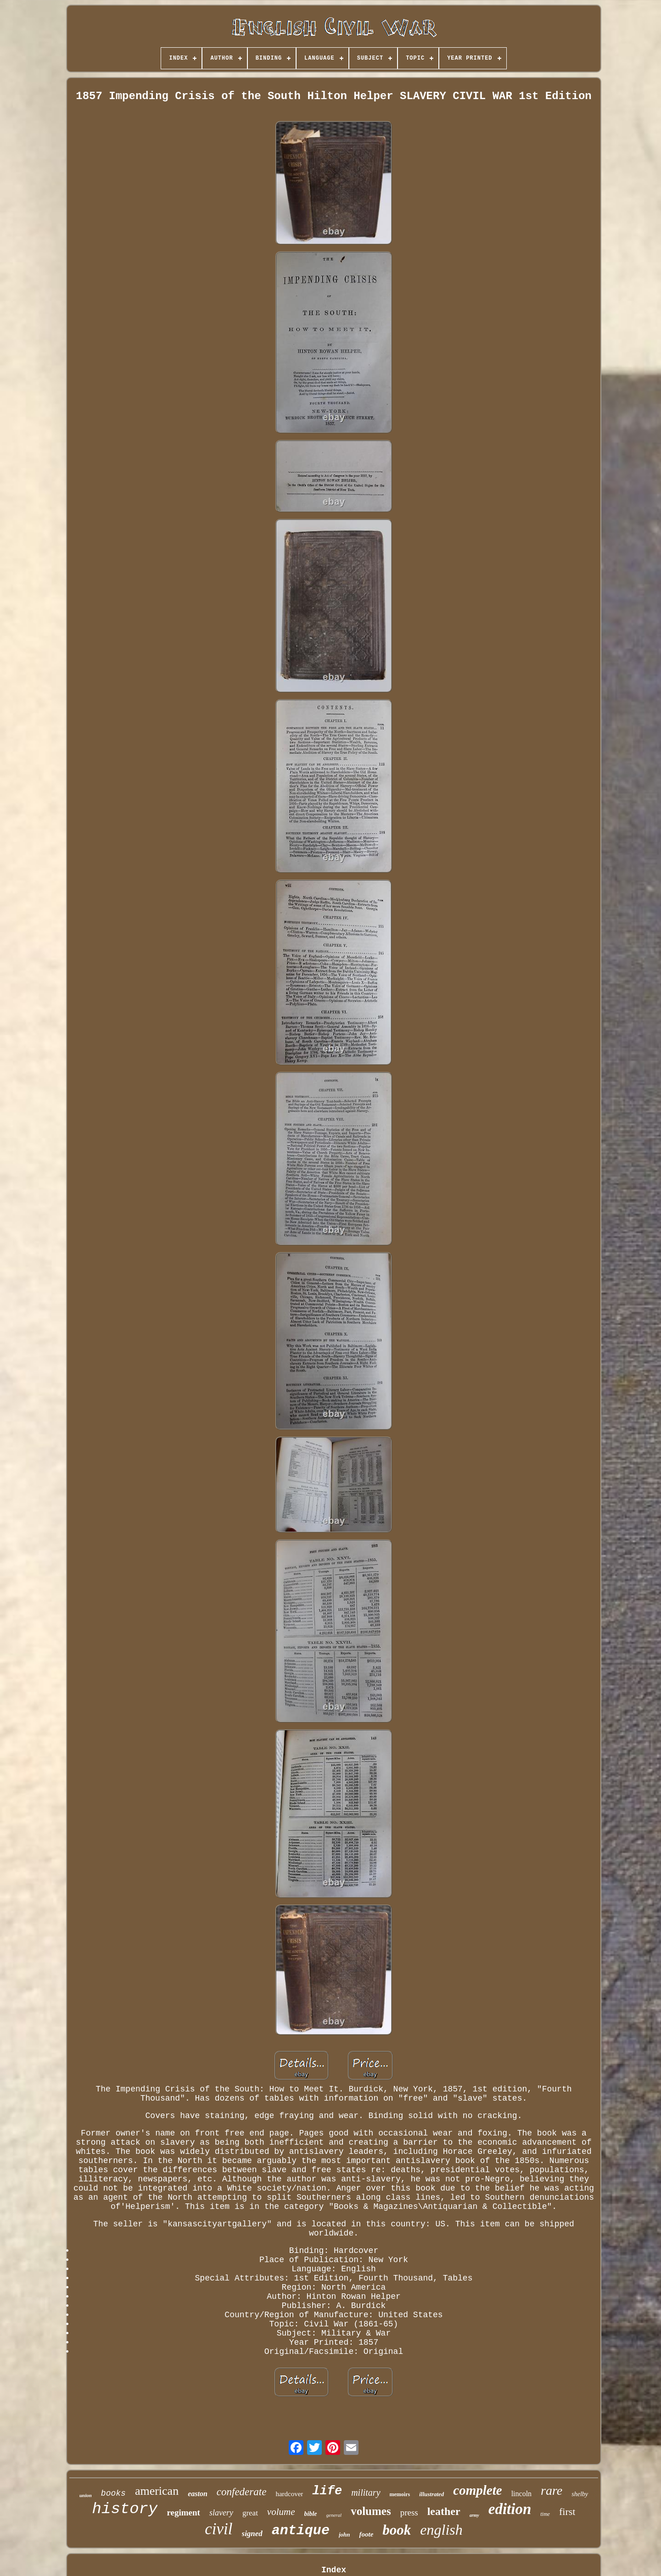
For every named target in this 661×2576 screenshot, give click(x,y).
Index (333, 2570)
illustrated (431, 2494)
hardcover (289, 2494)
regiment (183, 2512)
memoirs (400, 2494)
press (409, 2512)
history (125, 2509)
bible (310, 2513)
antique (301, 2530)
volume (281, 2511)
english (441, 2529)
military (365, 2492)
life (327, 2491)
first (567, 2511)
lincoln (521, 2494)
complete (477, 2490)
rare (551, 2490)
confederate (242, 2492)
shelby (579, 2494)
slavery (221, 2512)
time (545, 2514)
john (344, 2534)
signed (252, 2533)
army (474, 2515)
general (334, 2515)
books (113, 2493)
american (157, 2491)
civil (218, 2529)
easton (197, 2494)
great (250, 2513)
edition (510, 2509)
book (396, 2530)
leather (443, 2511)
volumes (371, 2511)
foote (366, 2534)
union (85, 2495)
